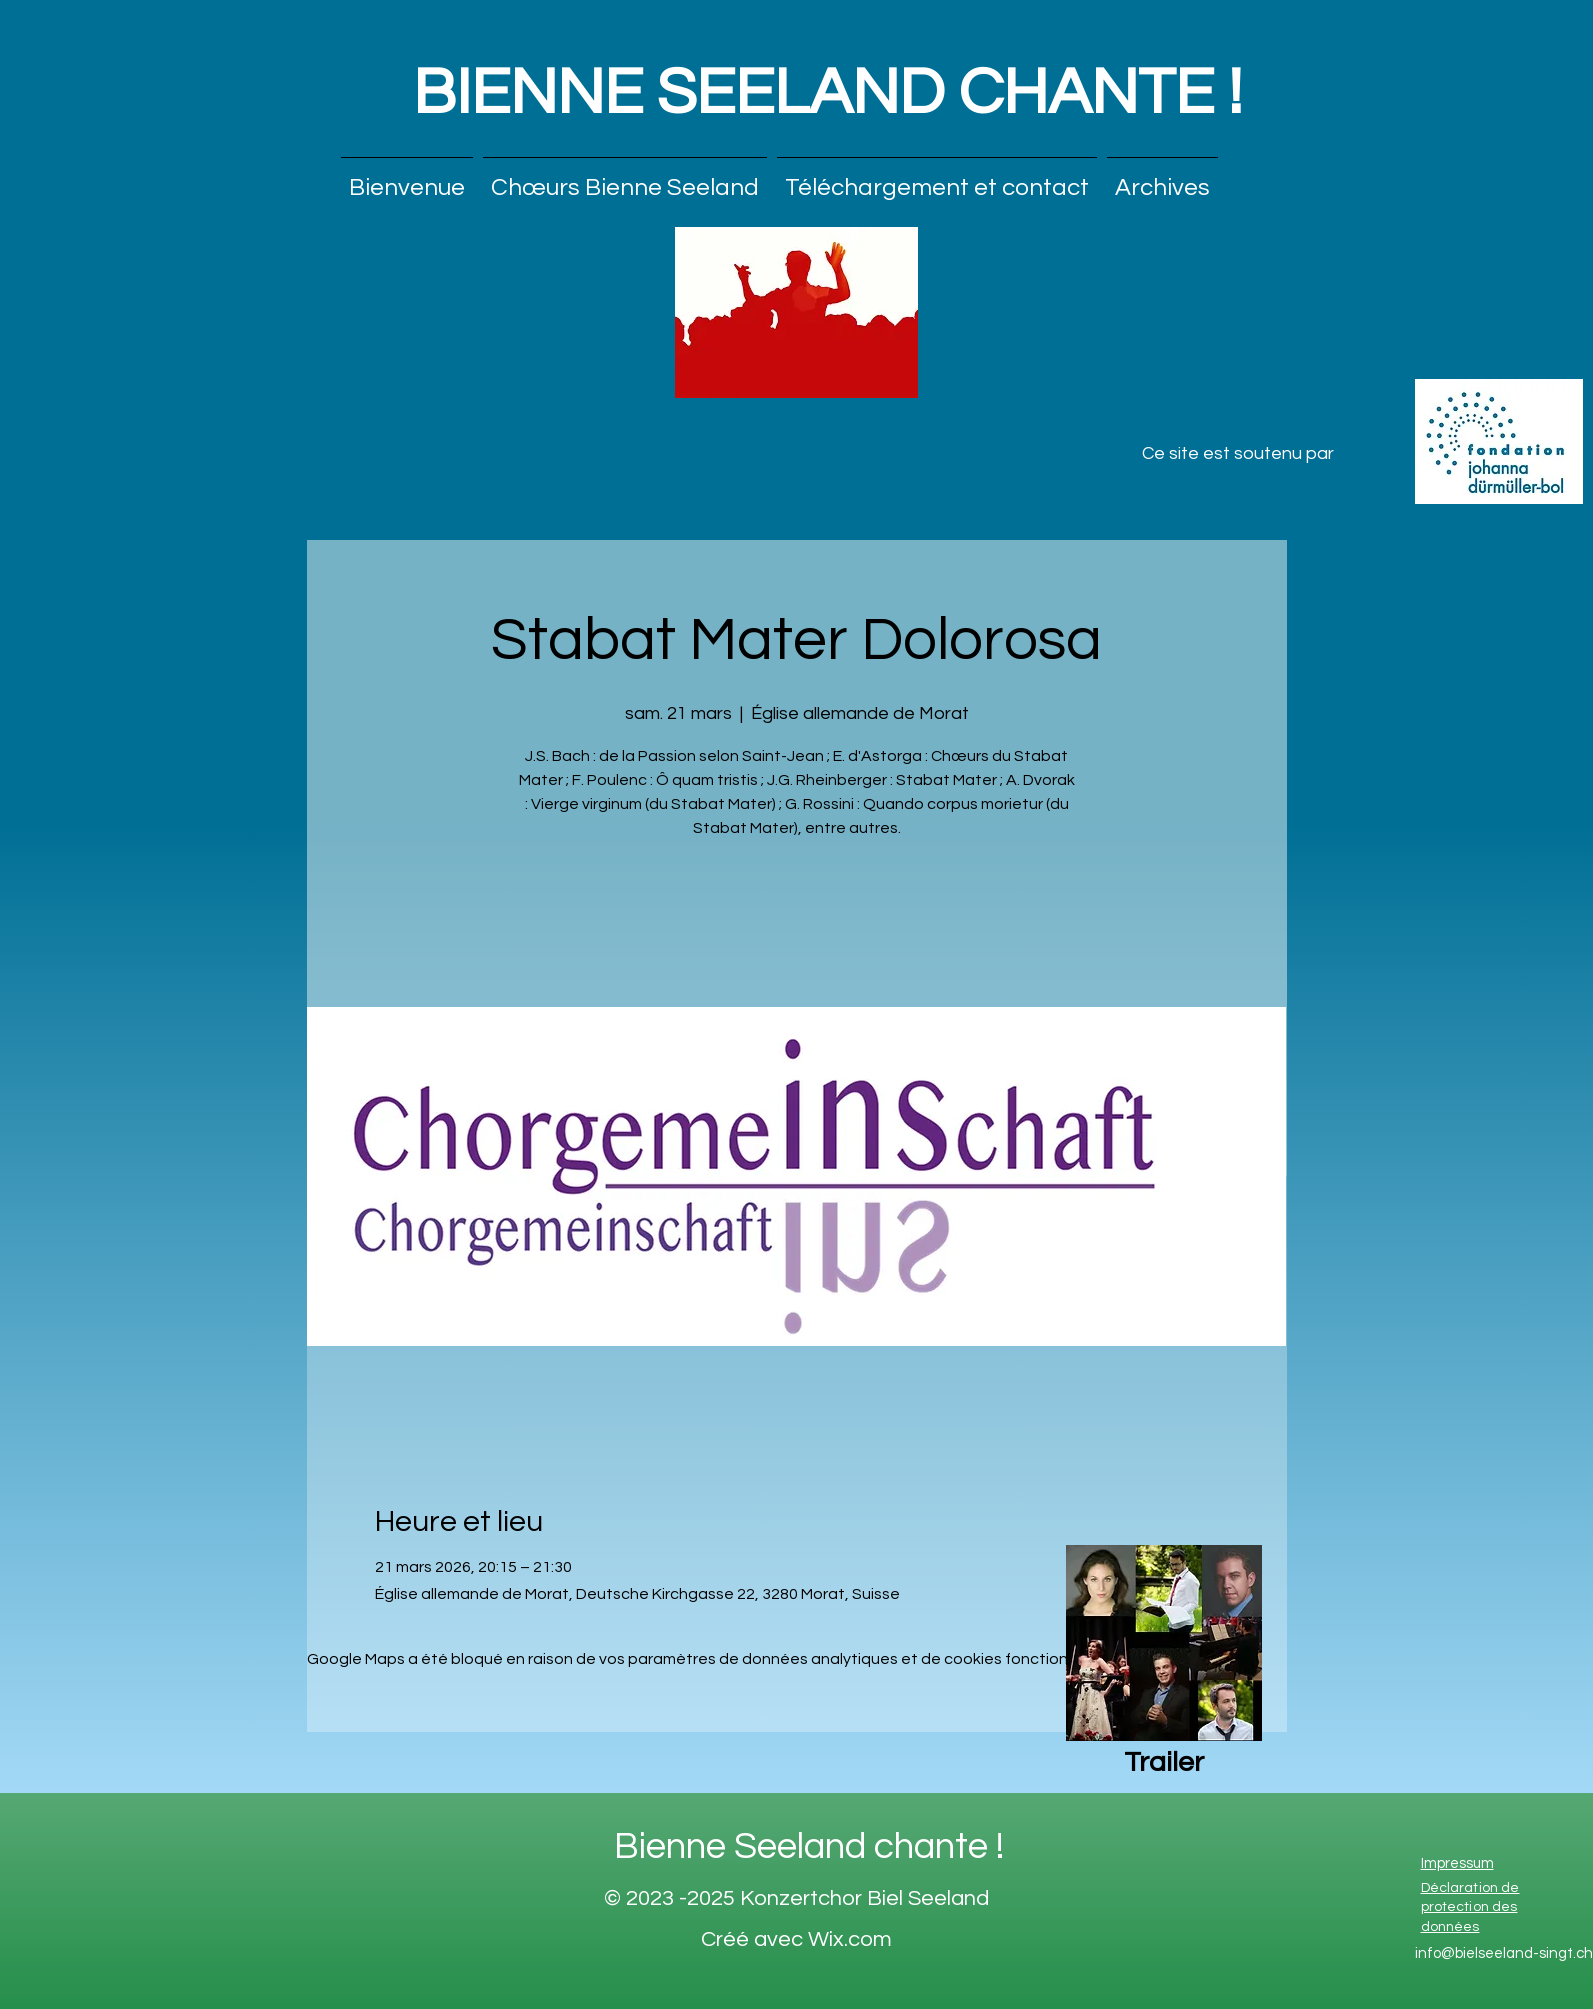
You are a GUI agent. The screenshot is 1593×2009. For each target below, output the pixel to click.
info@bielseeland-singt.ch (1504, 1953)
